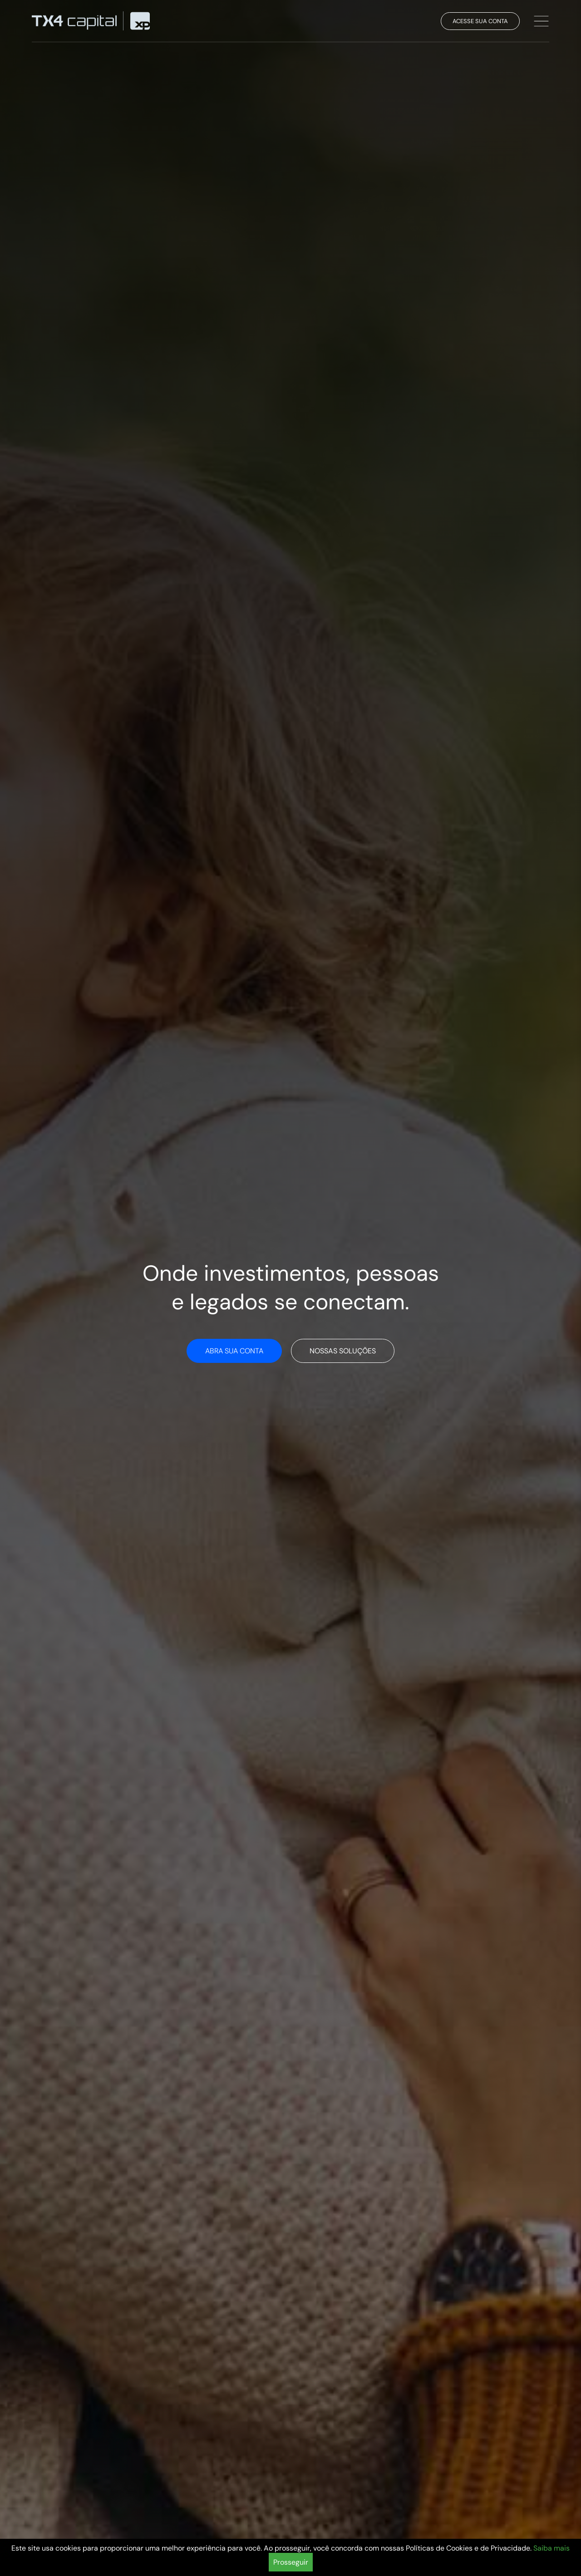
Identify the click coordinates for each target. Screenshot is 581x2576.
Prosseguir (290, 2562)
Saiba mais (551, 2548)
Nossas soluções (343, 1351)
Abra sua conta (234, 1351)
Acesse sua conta (480, 21)
